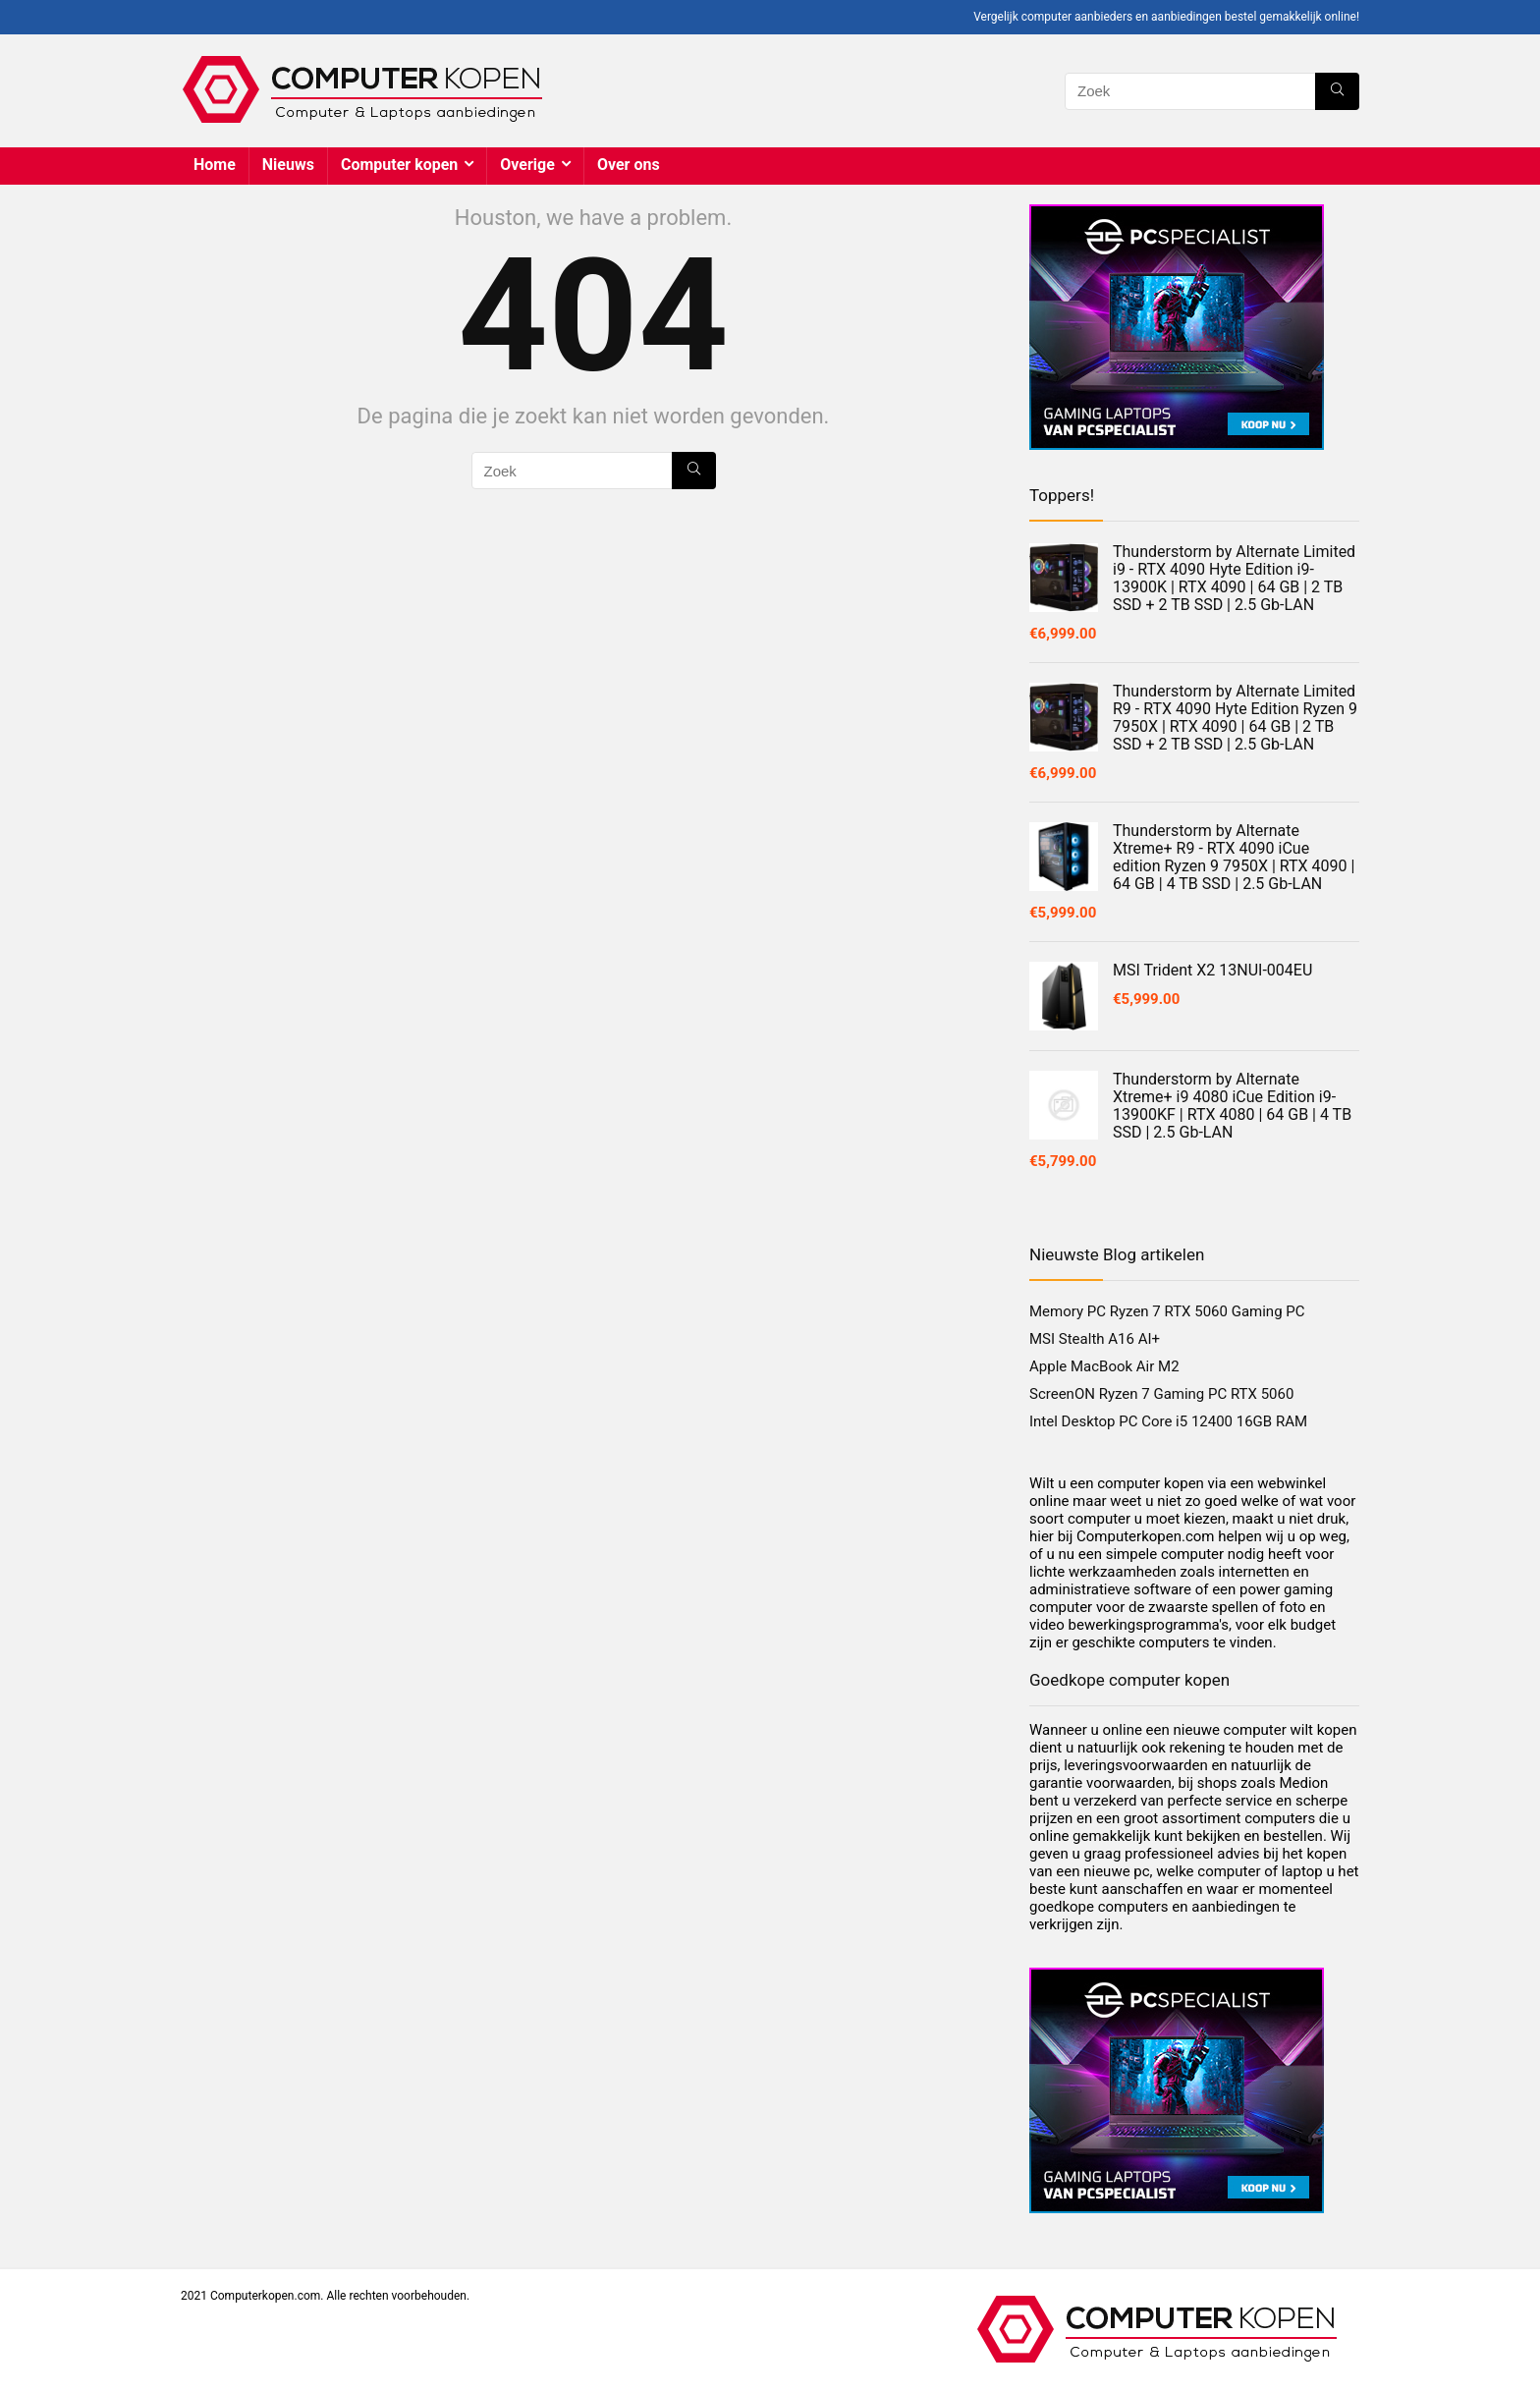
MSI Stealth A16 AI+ (1094, 1339)
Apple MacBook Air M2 (1104, 1366)
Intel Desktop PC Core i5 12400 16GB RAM (1168, 1421)
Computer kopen (399, 164)
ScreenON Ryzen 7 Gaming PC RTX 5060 (1161, 1394)
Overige (527, 164)
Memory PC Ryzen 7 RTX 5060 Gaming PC (1167, 1311)
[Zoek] (1337, 91)
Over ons (628, 164)
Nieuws (288, 164)
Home (214, 164)
